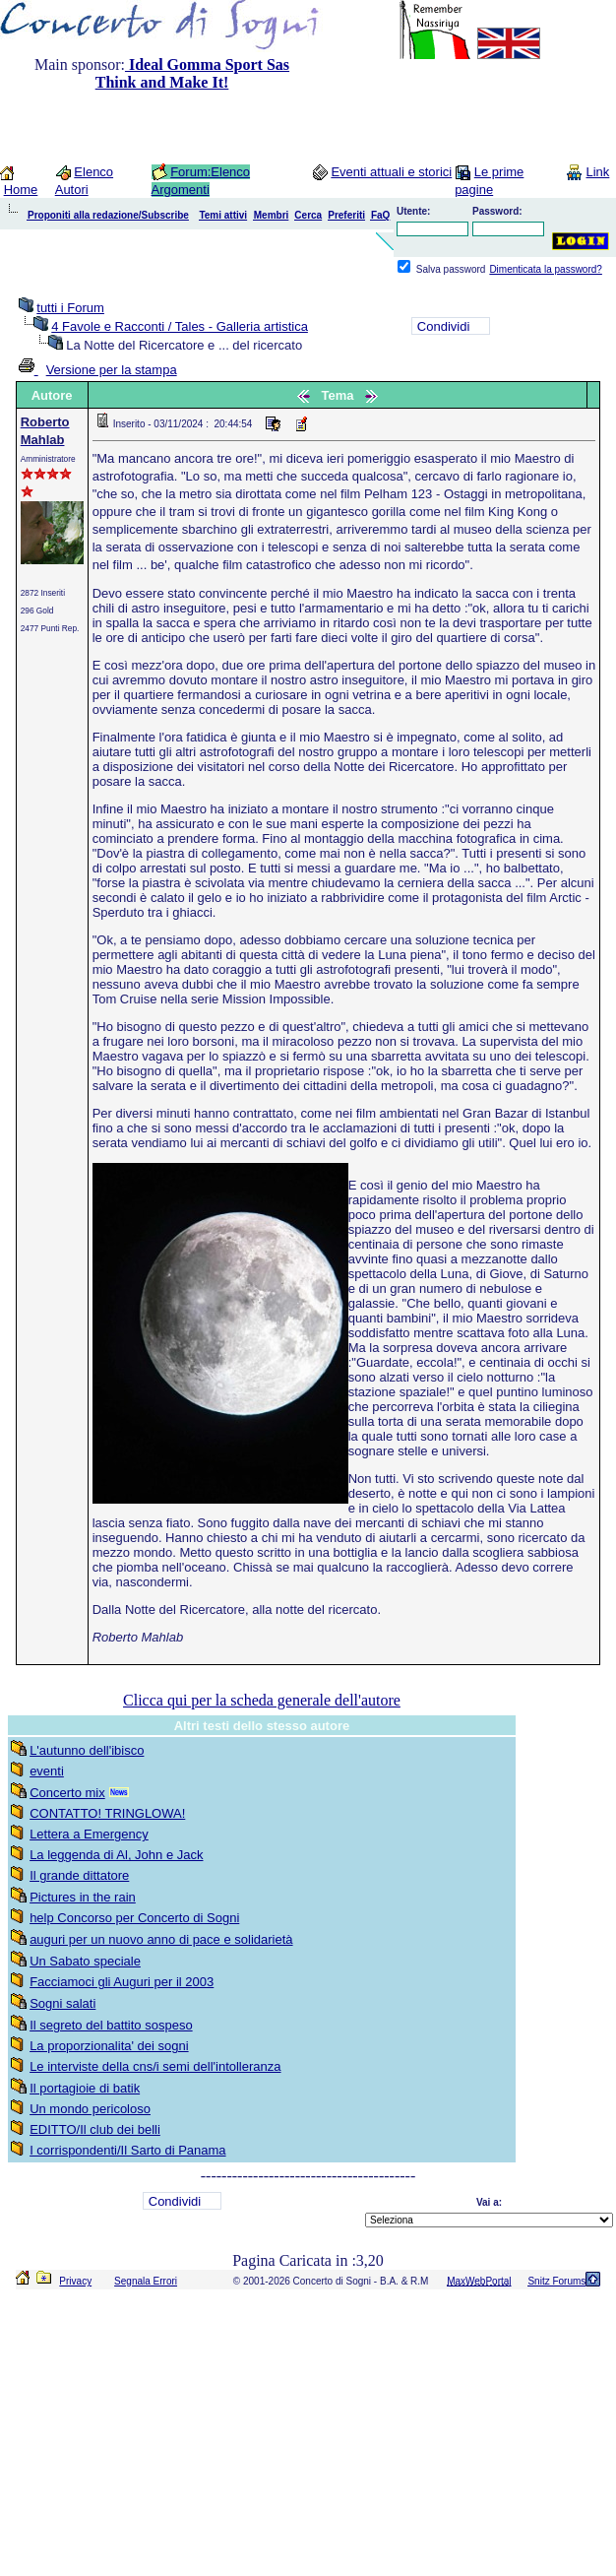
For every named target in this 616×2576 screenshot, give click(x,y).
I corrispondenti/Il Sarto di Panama (127, 2150)
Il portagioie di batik (85, 2088)
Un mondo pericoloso (90, 2108)
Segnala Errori (145, 2281)
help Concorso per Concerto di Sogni (134, 1917)
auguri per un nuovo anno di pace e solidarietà (161, 1939)
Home (21, 189)
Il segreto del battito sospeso (111, 2025)
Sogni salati (62, 2003)
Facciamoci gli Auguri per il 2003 (122, 1981)
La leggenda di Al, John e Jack (116, 1854)
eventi (47, 1771)
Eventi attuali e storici (391, 171)
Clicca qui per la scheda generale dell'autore (261, 1700)
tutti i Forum (70, 307)
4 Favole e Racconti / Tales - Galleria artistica (179, 326)
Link (597, 171)
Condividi (443, 326)
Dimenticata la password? (545, 269)
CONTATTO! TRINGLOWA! (107, 1813)
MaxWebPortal (479, 2281)
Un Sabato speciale (85, 1961)
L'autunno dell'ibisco (87, 1750)
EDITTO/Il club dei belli (95, 2129)
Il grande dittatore (79, 1875)
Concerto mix (67, 1792)
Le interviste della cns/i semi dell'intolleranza (155, 2066)
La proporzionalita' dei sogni (109, 2045)
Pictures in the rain (83, 1897)
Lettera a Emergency (89, 1834)
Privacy (75, 2281)
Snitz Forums (556, 2281)
